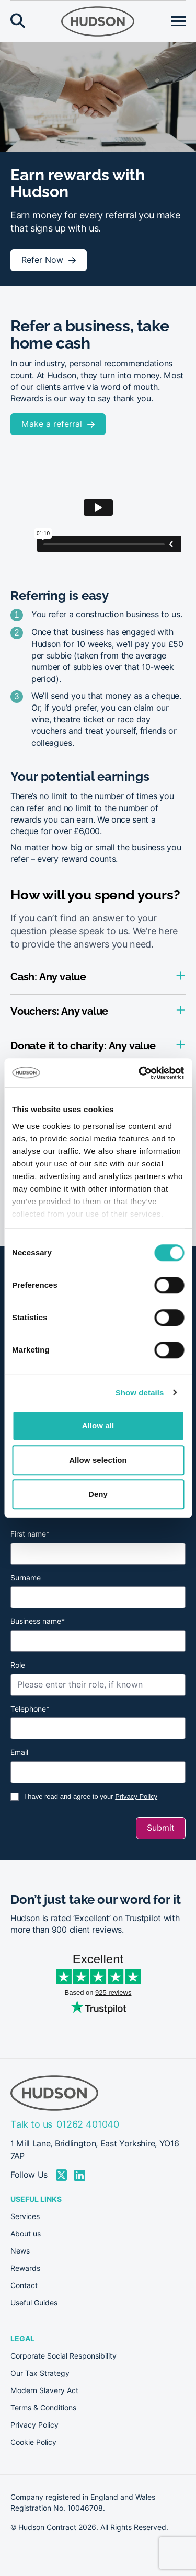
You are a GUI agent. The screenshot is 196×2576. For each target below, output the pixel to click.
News (20, 2251)
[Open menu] (178, 21)
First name (30, 1534)
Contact (24, 2285)
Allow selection (98, 1460)
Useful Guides (33, 2302)
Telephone (30, 1709)
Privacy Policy (136, 1796)
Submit (161, 1828)
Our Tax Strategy (40, 2373)
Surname (25, 1578)
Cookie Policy (33, 2442)
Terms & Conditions (43, 2408)
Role (17, 1665)
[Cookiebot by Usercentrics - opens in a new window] (139, 1073)
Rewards (25, 2268)
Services (25, 2216)
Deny (98, 1493)
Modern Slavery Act (44, 2390)
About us (25, 2234)
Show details (140, 1392)
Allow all (98, 1425)
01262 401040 (87, 2124)
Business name (37, 1621)
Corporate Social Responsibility (63, 2356)
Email (19, 1752)
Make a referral (51, 424)
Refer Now (42, 260)
